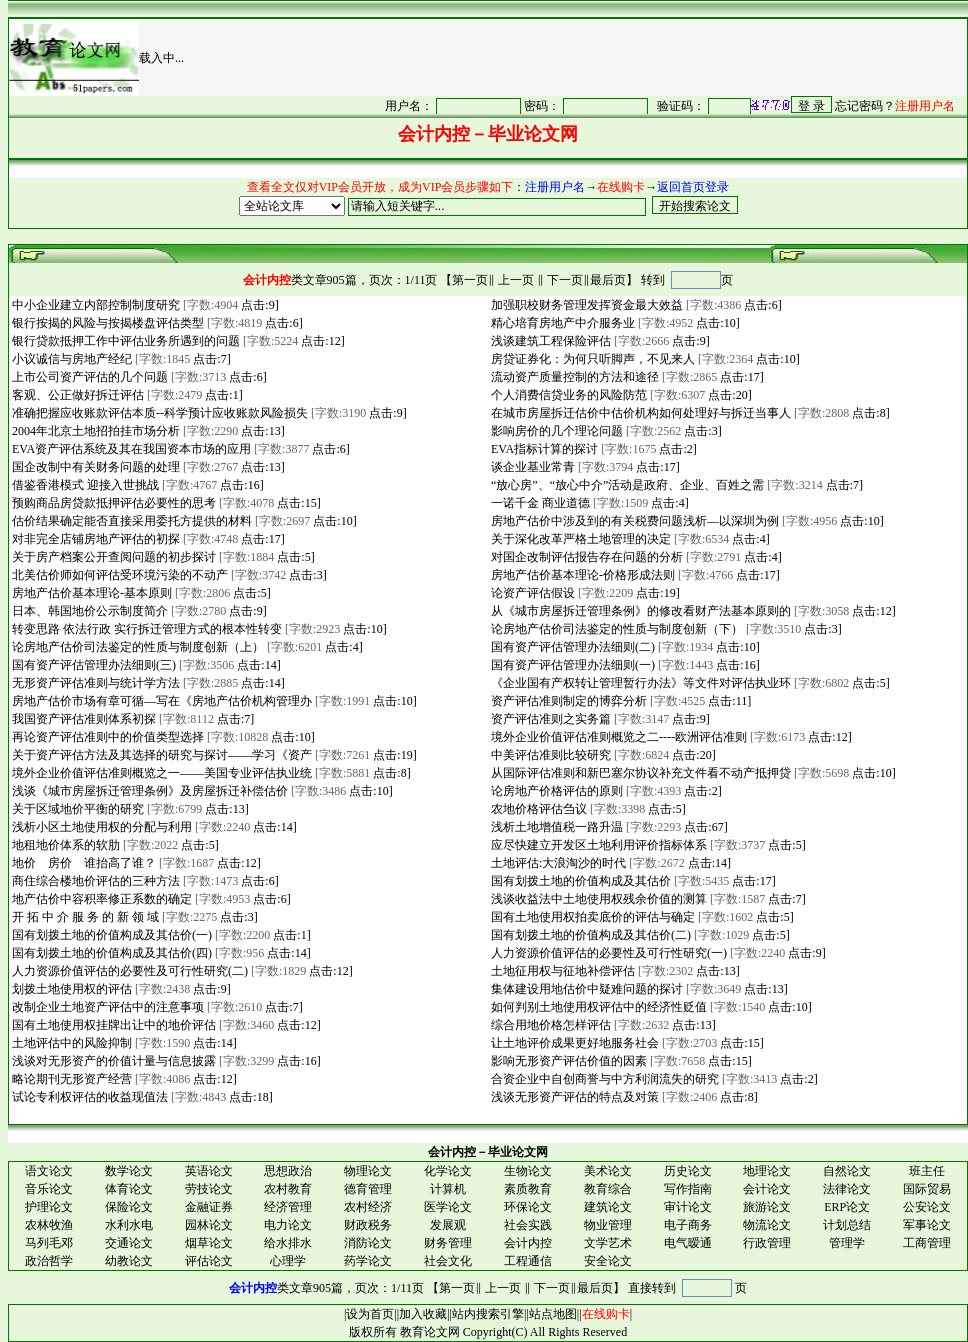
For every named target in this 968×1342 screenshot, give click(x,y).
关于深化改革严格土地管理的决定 (579, 539)
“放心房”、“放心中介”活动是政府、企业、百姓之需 (626, 485)
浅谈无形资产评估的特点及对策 (573, 1097)
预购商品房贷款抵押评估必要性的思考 (112, 503)
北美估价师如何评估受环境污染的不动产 (118, 575)
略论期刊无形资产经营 (70, 1079)
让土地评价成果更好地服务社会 (573, 1043)
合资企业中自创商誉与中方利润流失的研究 (603, 1079)
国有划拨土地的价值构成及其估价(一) (110, 935)
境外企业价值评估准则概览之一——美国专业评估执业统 (160, 773)
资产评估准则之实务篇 (549, 719)
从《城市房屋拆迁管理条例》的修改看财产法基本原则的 (639, 611)
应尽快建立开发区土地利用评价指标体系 (597, 845)
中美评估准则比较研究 (549, 755)
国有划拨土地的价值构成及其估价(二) (589, 935)
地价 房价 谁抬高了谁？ (82, 863)
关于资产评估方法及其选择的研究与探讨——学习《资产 (160, 755)
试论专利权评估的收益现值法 (88, 1097)
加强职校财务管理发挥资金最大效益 (585, 305)
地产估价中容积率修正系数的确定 (100, 899)
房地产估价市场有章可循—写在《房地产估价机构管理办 (160, 701)
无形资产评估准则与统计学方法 (94, 683)
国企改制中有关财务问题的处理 (94, 467)
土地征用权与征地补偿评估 (561, 971)
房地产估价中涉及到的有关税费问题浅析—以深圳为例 (633, 521)
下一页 (565, 280)
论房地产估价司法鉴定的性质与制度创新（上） (136, 647)
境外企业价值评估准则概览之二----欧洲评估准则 (617, 737)
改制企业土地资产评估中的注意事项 (106, 1007)
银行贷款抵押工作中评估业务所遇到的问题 (124, 341)
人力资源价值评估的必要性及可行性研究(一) (607, 953)
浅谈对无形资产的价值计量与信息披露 (112, 1061)
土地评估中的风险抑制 (70, 1043)
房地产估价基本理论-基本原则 (90, 593)
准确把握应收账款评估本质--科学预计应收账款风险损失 (158, 413)
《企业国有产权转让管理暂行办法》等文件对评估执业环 (639, 683)
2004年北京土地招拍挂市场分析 (94, 431)
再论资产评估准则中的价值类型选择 (106, 737)
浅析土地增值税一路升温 (555, 827)
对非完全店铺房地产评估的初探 (94, 539)
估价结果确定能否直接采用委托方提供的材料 (130, 521)
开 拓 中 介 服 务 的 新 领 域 (84, 917)
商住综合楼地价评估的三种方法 (94, 881)
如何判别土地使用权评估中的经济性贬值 (597, 1007)
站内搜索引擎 (488, 1314)
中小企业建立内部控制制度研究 (94, 305)
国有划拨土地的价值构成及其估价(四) (110, 953)
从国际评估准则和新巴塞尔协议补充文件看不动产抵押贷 (639, 773)
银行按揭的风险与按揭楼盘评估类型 (106, 323)
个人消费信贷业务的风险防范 (567, 395)
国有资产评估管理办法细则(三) (92, 665)
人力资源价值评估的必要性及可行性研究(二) (128, 971)
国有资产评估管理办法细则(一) (571, 665)
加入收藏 (423, 1314)
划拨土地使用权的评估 (70, 989)
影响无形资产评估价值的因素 (567, 1061)
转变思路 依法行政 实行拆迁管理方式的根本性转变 (145, 629)
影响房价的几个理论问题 (555, 431)
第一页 (470, 280)
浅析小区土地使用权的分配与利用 (100, 827)
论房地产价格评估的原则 (555, 791)
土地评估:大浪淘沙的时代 (557, 863)
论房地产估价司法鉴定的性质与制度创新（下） (615, 629)
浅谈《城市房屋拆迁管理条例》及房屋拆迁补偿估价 (148, 791)
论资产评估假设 (531, 593)
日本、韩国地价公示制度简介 (88, 611)
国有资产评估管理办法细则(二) (571, 647)
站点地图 (553, 1314)
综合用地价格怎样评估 (549, 1025)
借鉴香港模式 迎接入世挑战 (84, 485)
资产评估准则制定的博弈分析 (567, 701)
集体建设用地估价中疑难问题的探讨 (585, 989)
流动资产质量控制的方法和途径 (573, 377)
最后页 (608, 280)
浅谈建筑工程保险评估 (549, 341)
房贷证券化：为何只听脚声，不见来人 (591, 359)
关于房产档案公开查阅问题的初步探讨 (112, 557)
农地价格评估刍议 (537, 809)
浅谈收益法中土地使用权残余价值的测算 (597, 899)
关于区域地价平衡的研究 (76, 809)
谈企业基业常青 (531, 467)
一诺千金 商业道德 (539, 503)
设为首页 (370, 1314)
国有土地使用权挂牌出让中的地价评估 (112, 1025)
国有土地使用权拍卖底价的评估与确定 (591, 917)
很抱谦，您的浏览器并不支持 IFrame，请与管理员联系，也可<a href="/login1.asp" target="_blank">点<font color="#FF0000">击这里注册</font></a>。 (642, 105)
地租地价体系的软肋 (64, 845)
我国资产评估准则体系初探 (82, 719)
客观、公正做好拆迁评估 (76, 395)
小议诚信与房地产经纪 (70, 359)
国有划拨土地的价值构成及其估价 (579, 881)
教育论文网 (430, 1332)
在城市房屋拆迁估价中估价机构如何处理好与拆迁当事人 (639, 413)
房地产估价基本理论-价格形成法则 (581, 575)
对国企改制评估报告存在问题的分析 (585, 557)
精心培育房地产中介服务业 (561, 323)
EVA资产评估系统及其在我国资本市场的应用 (130, 449)
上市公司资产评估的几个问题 (88, 377)
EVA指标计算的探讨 (543, 449)
